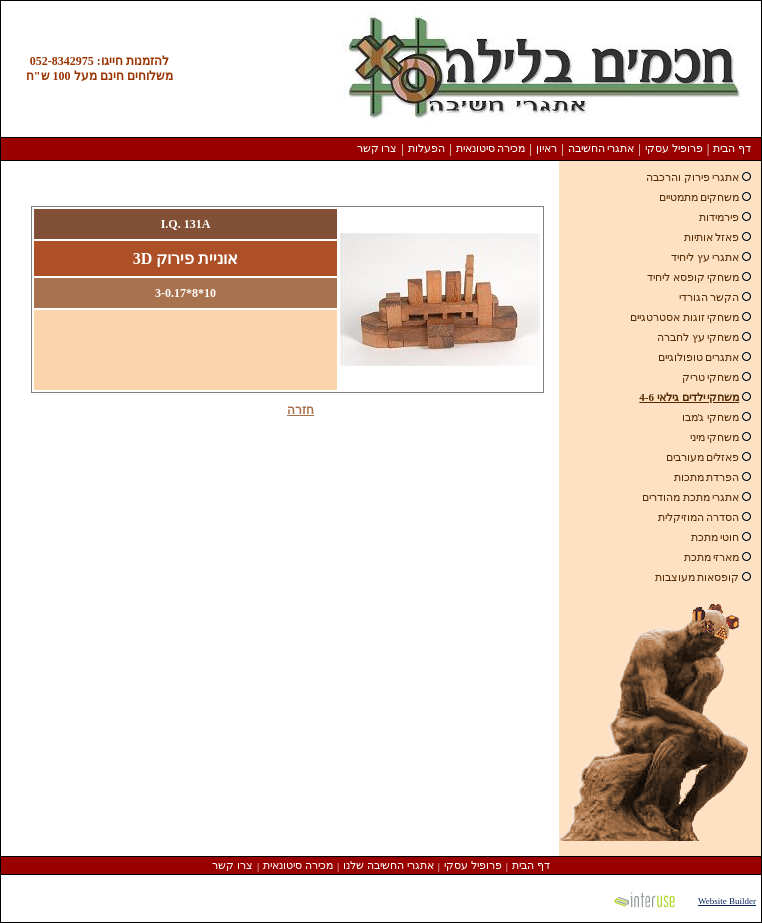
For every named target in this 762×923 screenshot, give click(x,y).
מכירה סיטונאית (491, 148)
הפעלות (426, 148)
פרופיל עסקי (674, 148)
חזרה (300, 410)
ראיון (546, 148)
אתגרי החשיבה (601, 148)
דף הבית (732, 148)
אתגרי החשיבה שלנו (388, 865)
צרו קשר (377, 148)
